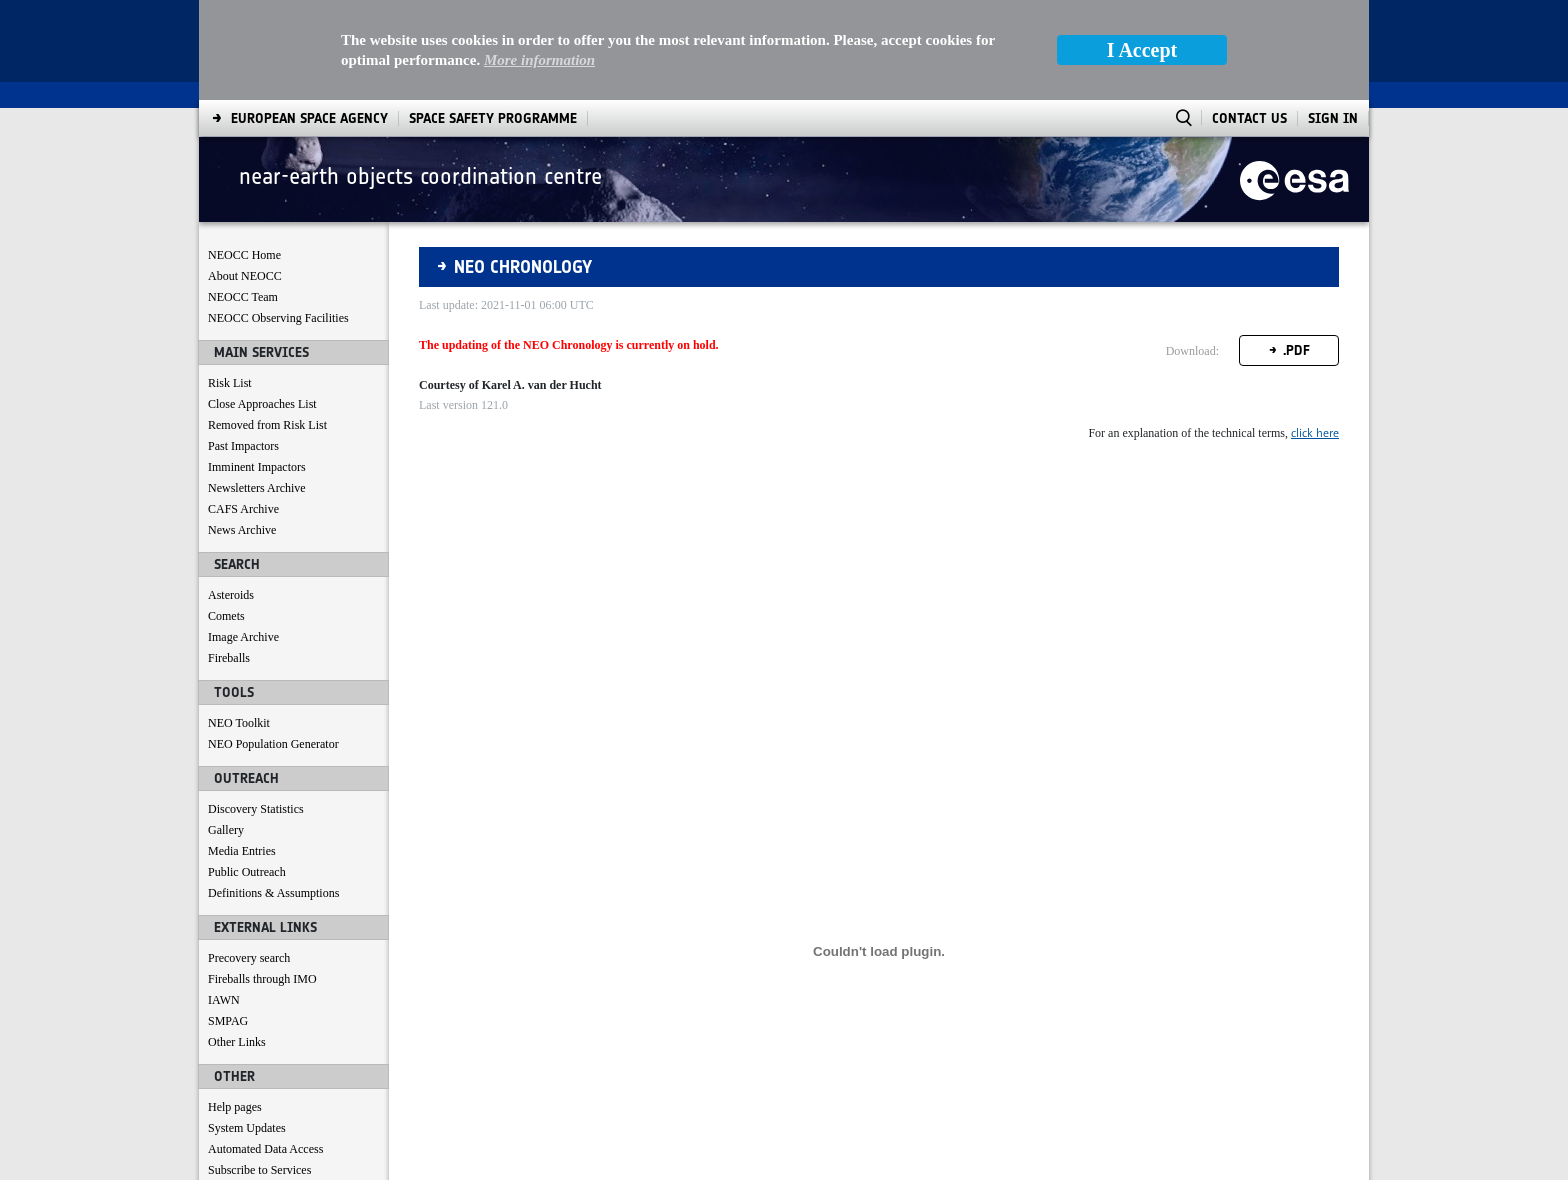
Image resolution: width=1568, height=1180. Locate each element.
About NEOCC (245, 176)
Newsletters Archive (257, 388)
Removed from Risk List (267, 325)
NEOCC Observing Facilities (278, 218)
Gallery (226, 730)
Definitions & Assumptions (273, 793)
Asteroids (231, 495)
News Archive (242, 430)
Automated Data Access (265, 1049)
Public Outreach (247, 772)
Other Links (237, 942)
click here (1315, 333)
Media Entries (242, 751)
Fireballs (229, 558)
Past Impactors (243, 346)
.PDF (1296, 250)
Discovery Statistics (256, 709)
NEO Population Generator (273, 644)
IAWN (224, 900)
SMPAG (228, 921)
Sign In (1333, 18)
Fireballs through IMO (262, 879)
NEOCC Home (244, 155)
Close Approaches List (262, 304)
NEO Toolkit (239, 623)
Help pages (235, 1007)
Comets (226, 516)
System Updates (247, 1028)
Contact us (233, 1091)
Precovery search (249, 858)
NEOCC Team (243, 197)
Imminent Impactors (257, 367)
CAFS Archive (243, 409)
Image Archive (243, 537)
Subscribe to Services (259, 1070)
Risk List (230, 283)
